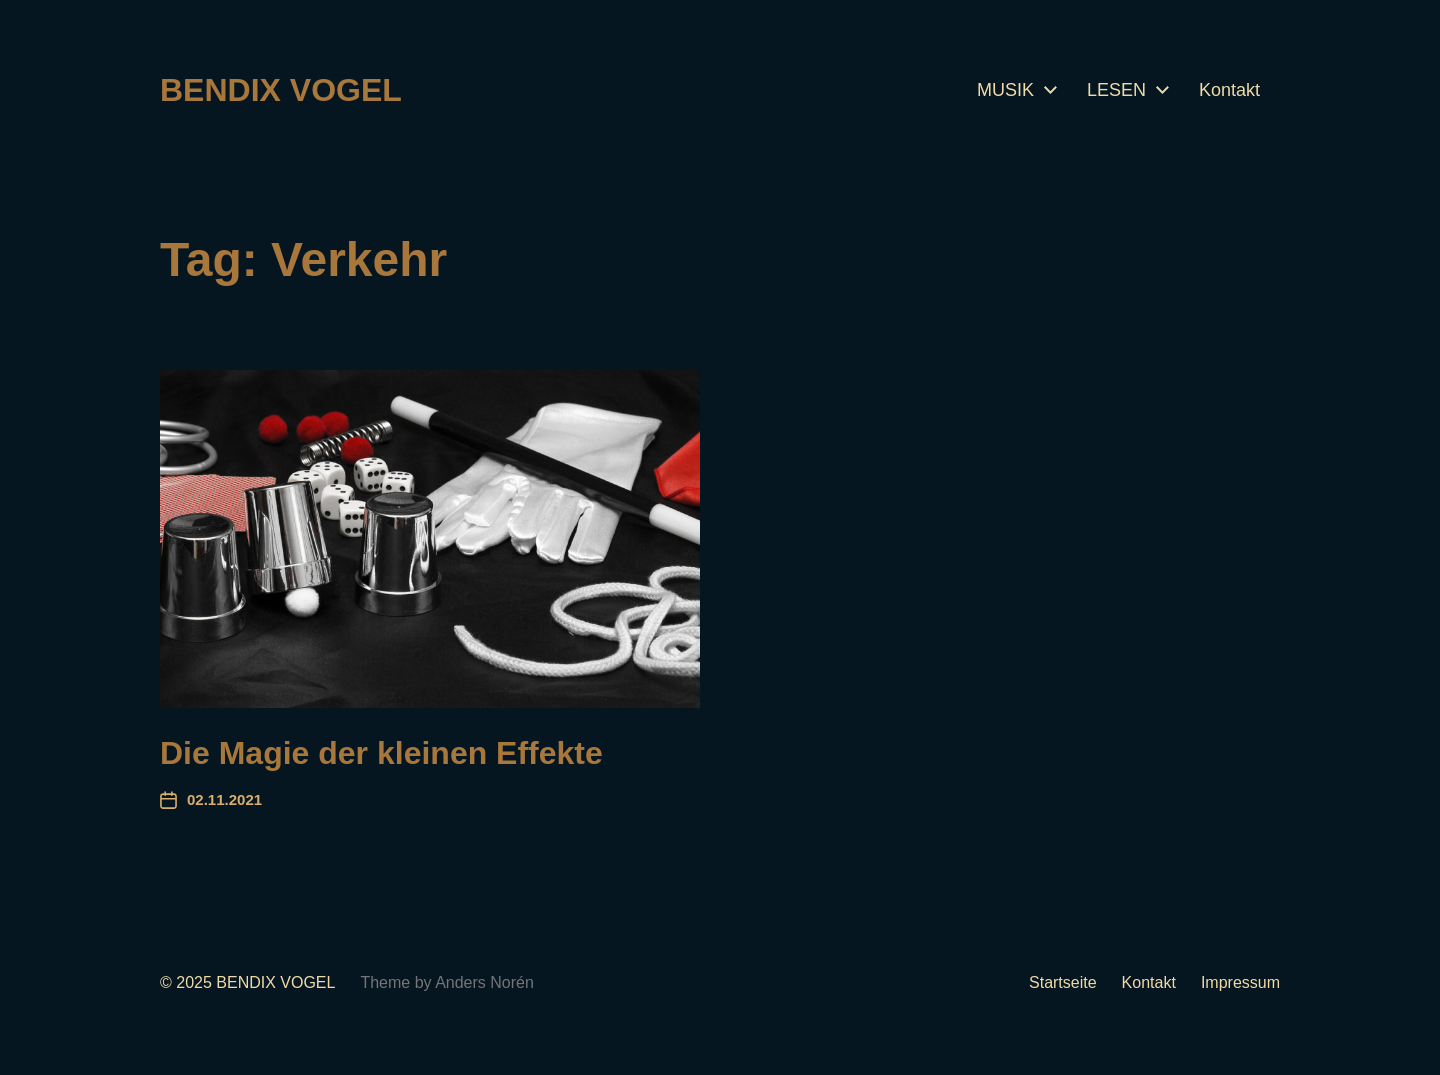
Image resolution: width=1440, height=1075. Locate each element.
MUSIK (1005, 90)
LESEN (1116, 90)
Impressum (1240, 982)
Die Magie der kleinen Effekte (381, 753)
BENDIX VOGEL (281, 90)
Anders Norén (484, 982)
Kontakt (1229, 90)
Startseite (1063, 982)
